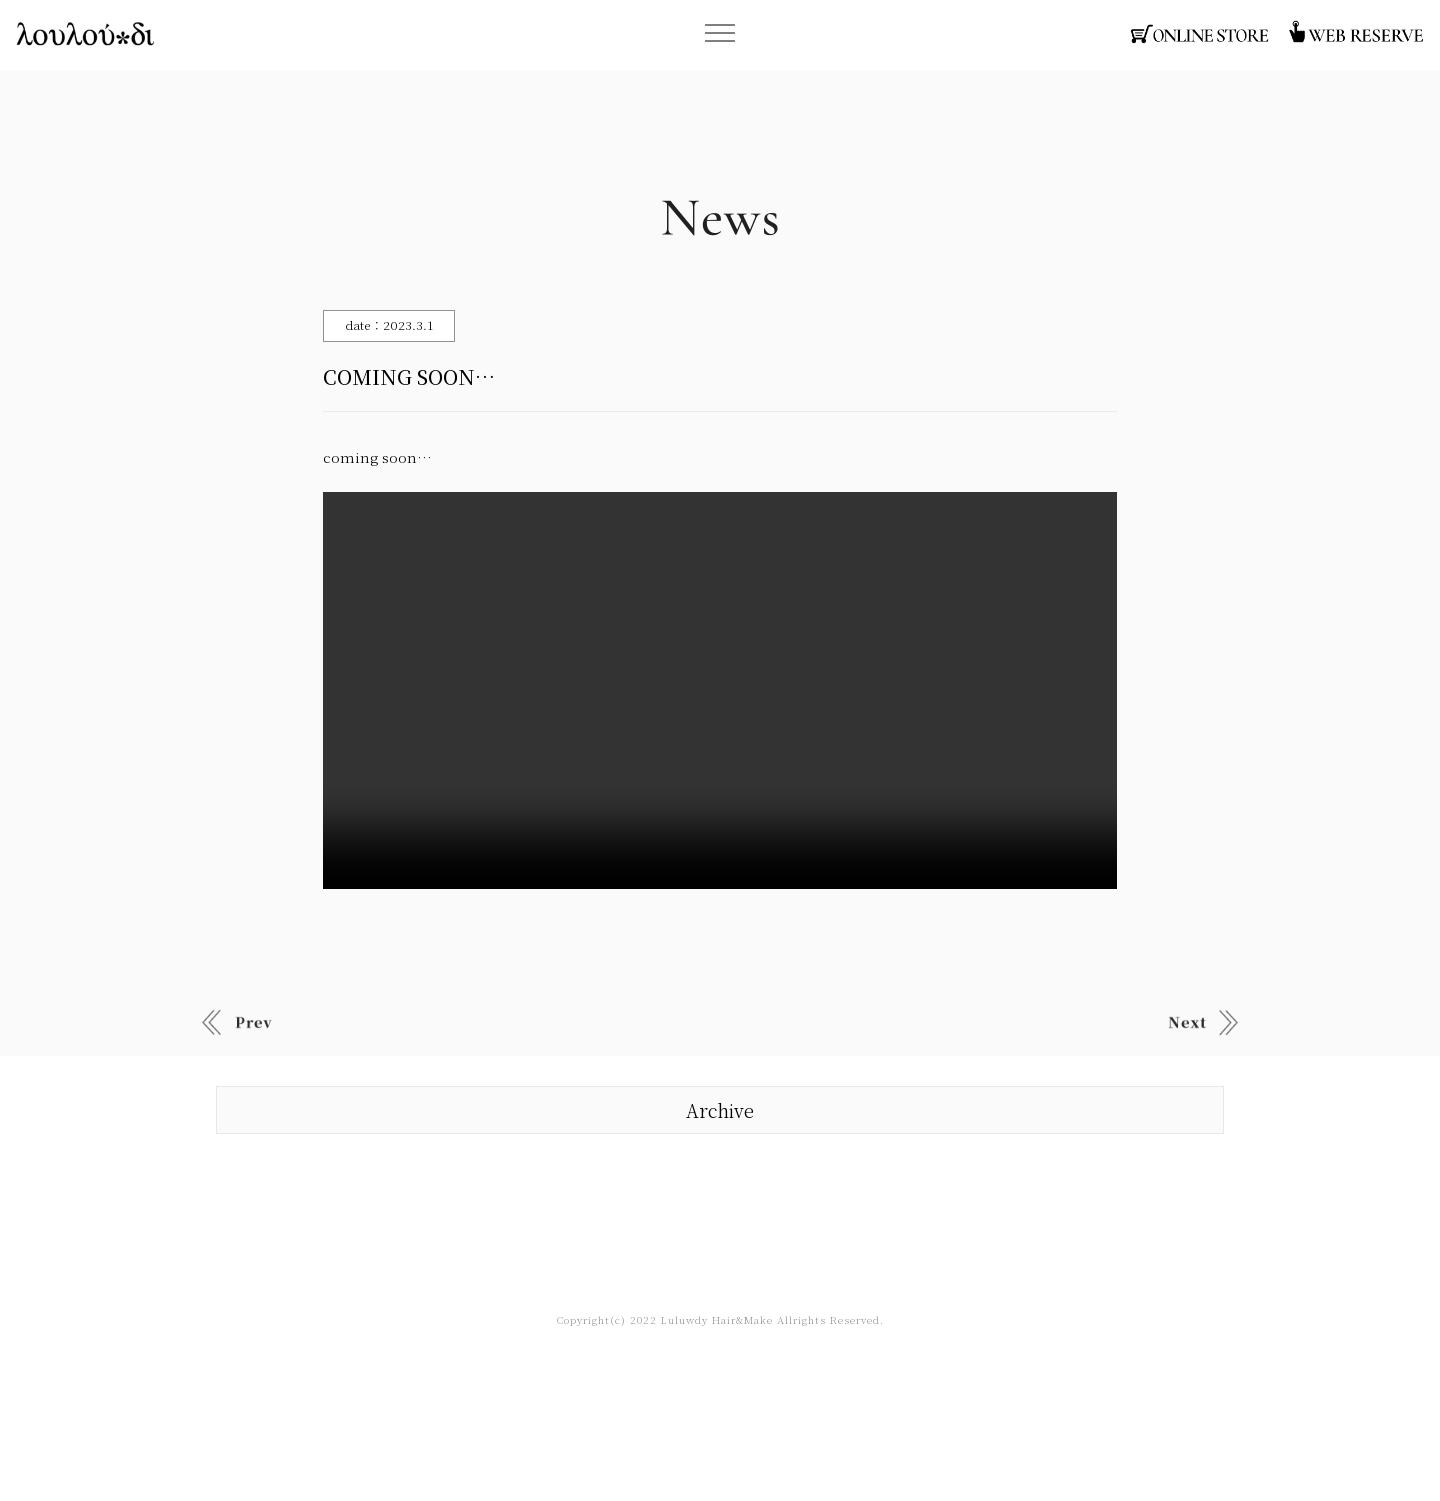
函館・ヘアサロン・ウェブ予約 (1355, 34)
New (237, 1021)
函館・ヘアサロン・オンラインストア (1200, 34)
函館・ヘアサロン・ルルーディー (85, 34)
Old (1203, 1021)
